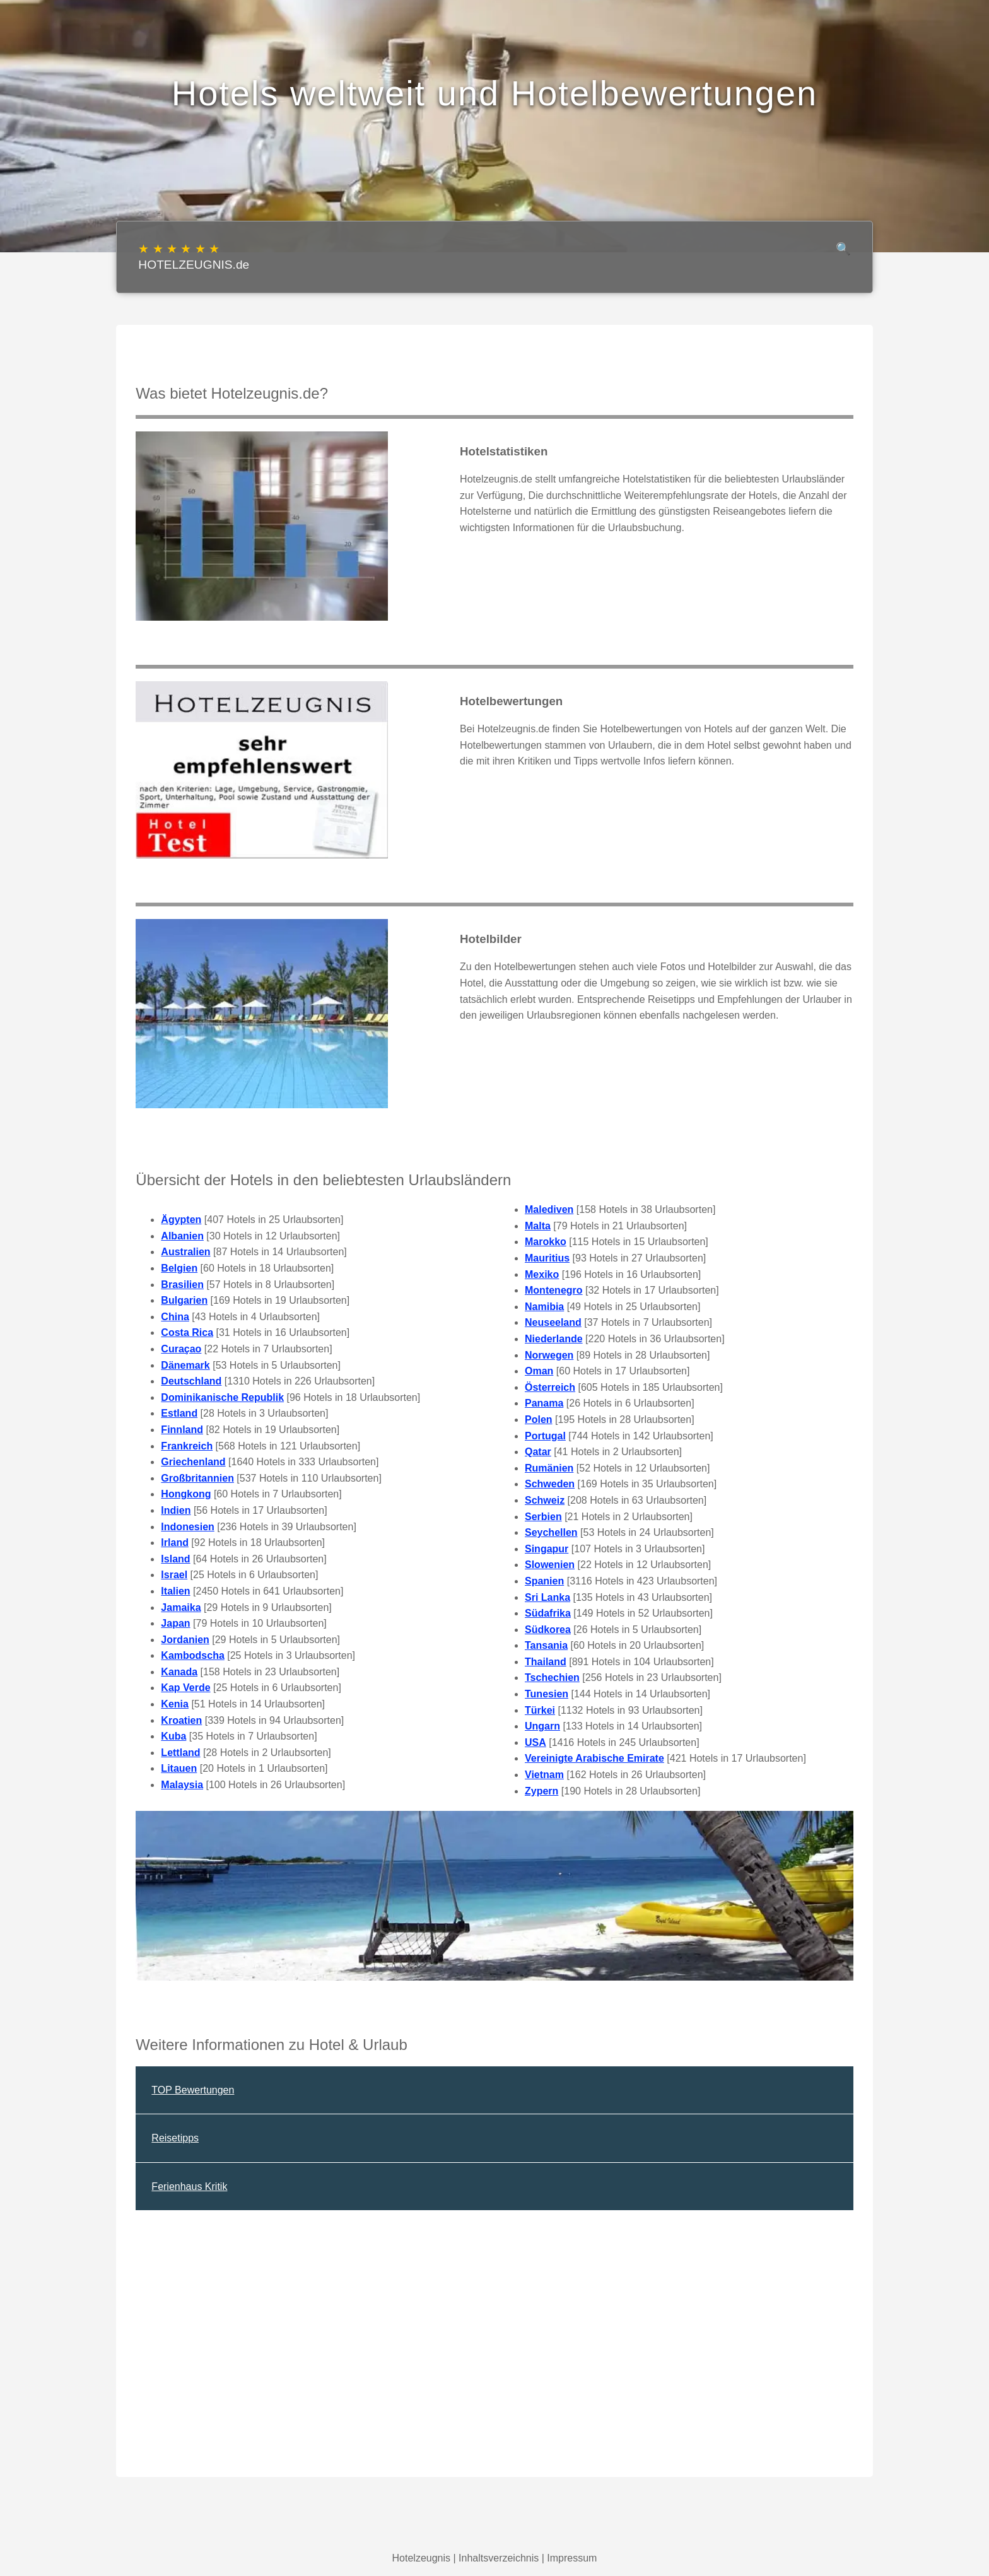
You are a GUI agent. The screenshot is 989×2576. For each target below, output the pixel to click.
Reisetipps (175, 2138)
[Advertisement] (494, 2368)
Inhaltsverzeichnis (499, 2558)
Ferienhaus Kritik (189, 2186)
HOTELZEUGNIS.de (193, 256)
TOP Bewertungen (192, 2090)
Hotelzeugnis (421, 2558)
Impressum (572, 2558)
